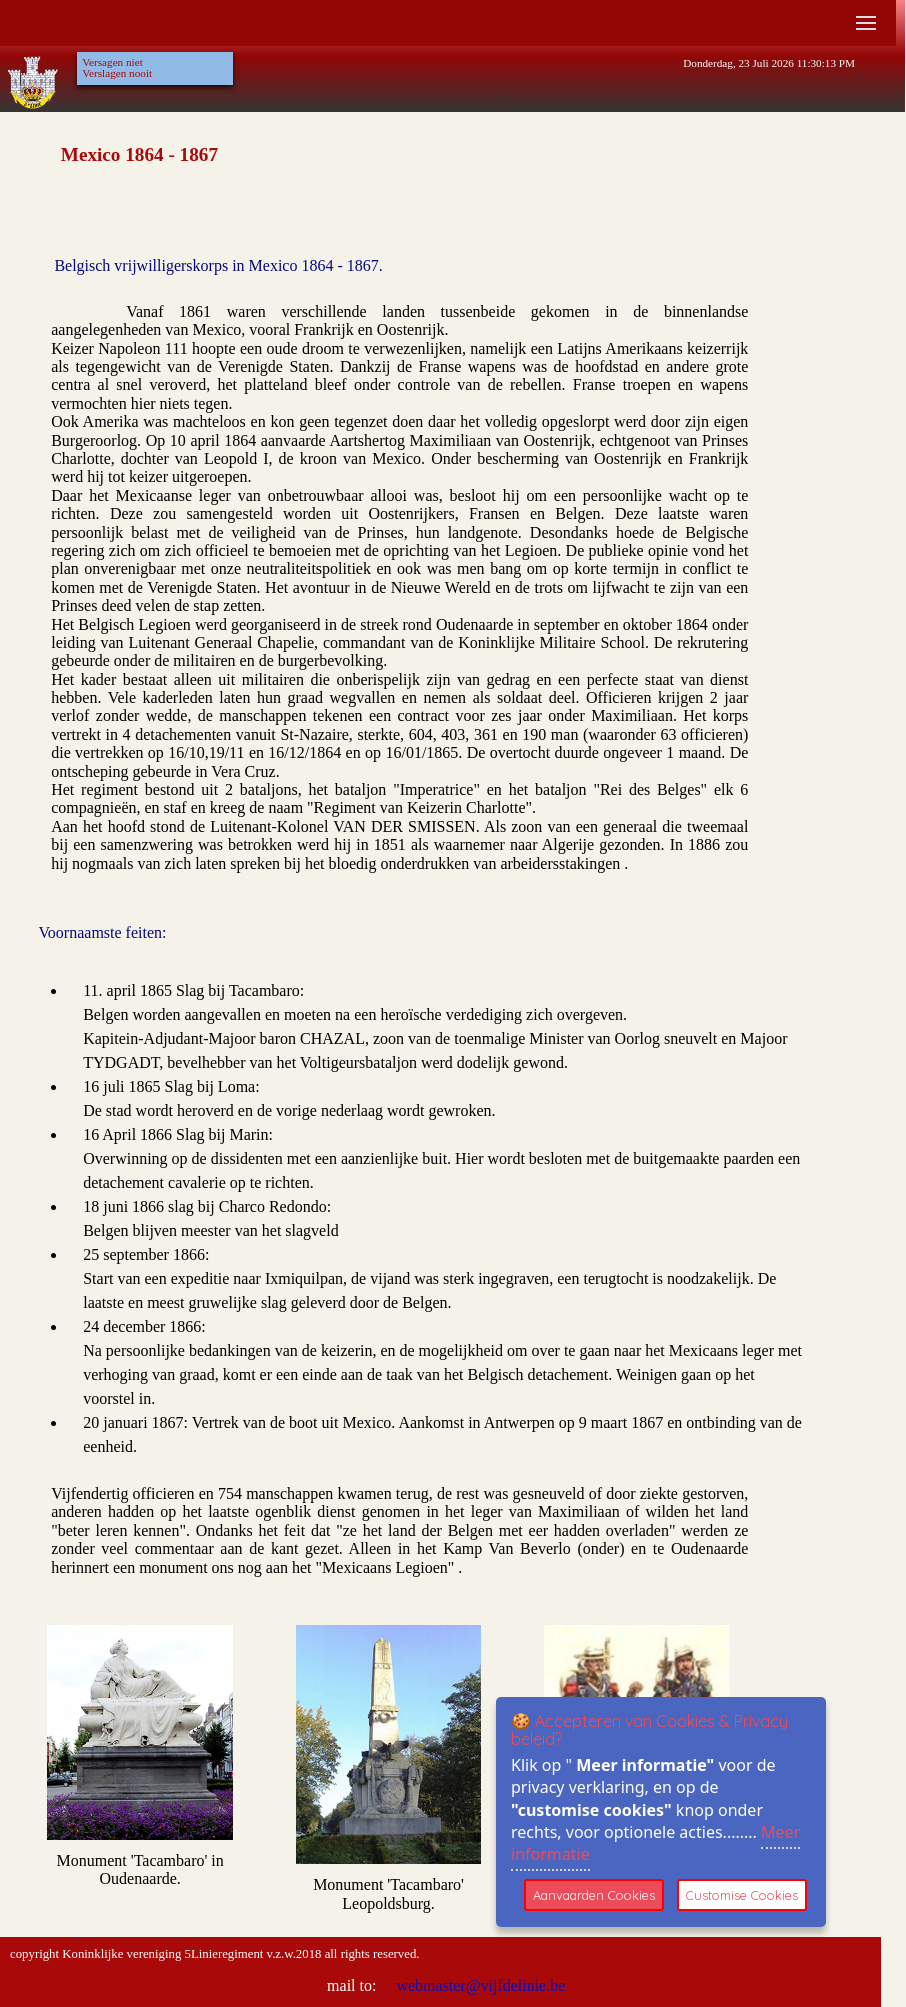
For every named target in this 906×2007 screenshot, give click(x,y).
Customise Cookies (742, 1895)
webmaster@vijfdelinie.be (478, 1985)
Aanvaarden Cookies (594, 1895)
